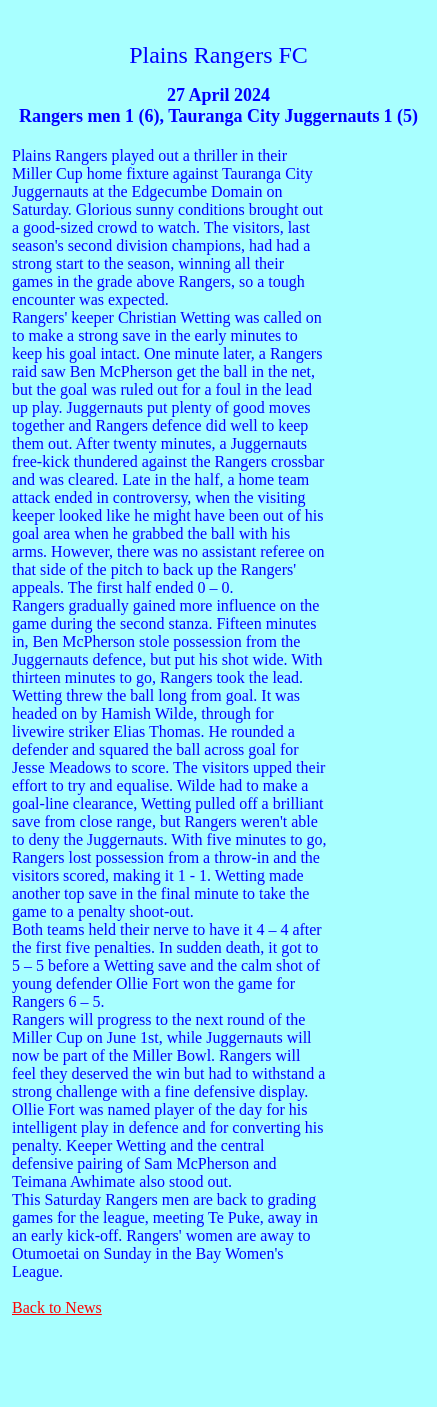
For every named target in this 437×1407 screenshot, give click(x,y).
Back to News (57, 1307)
